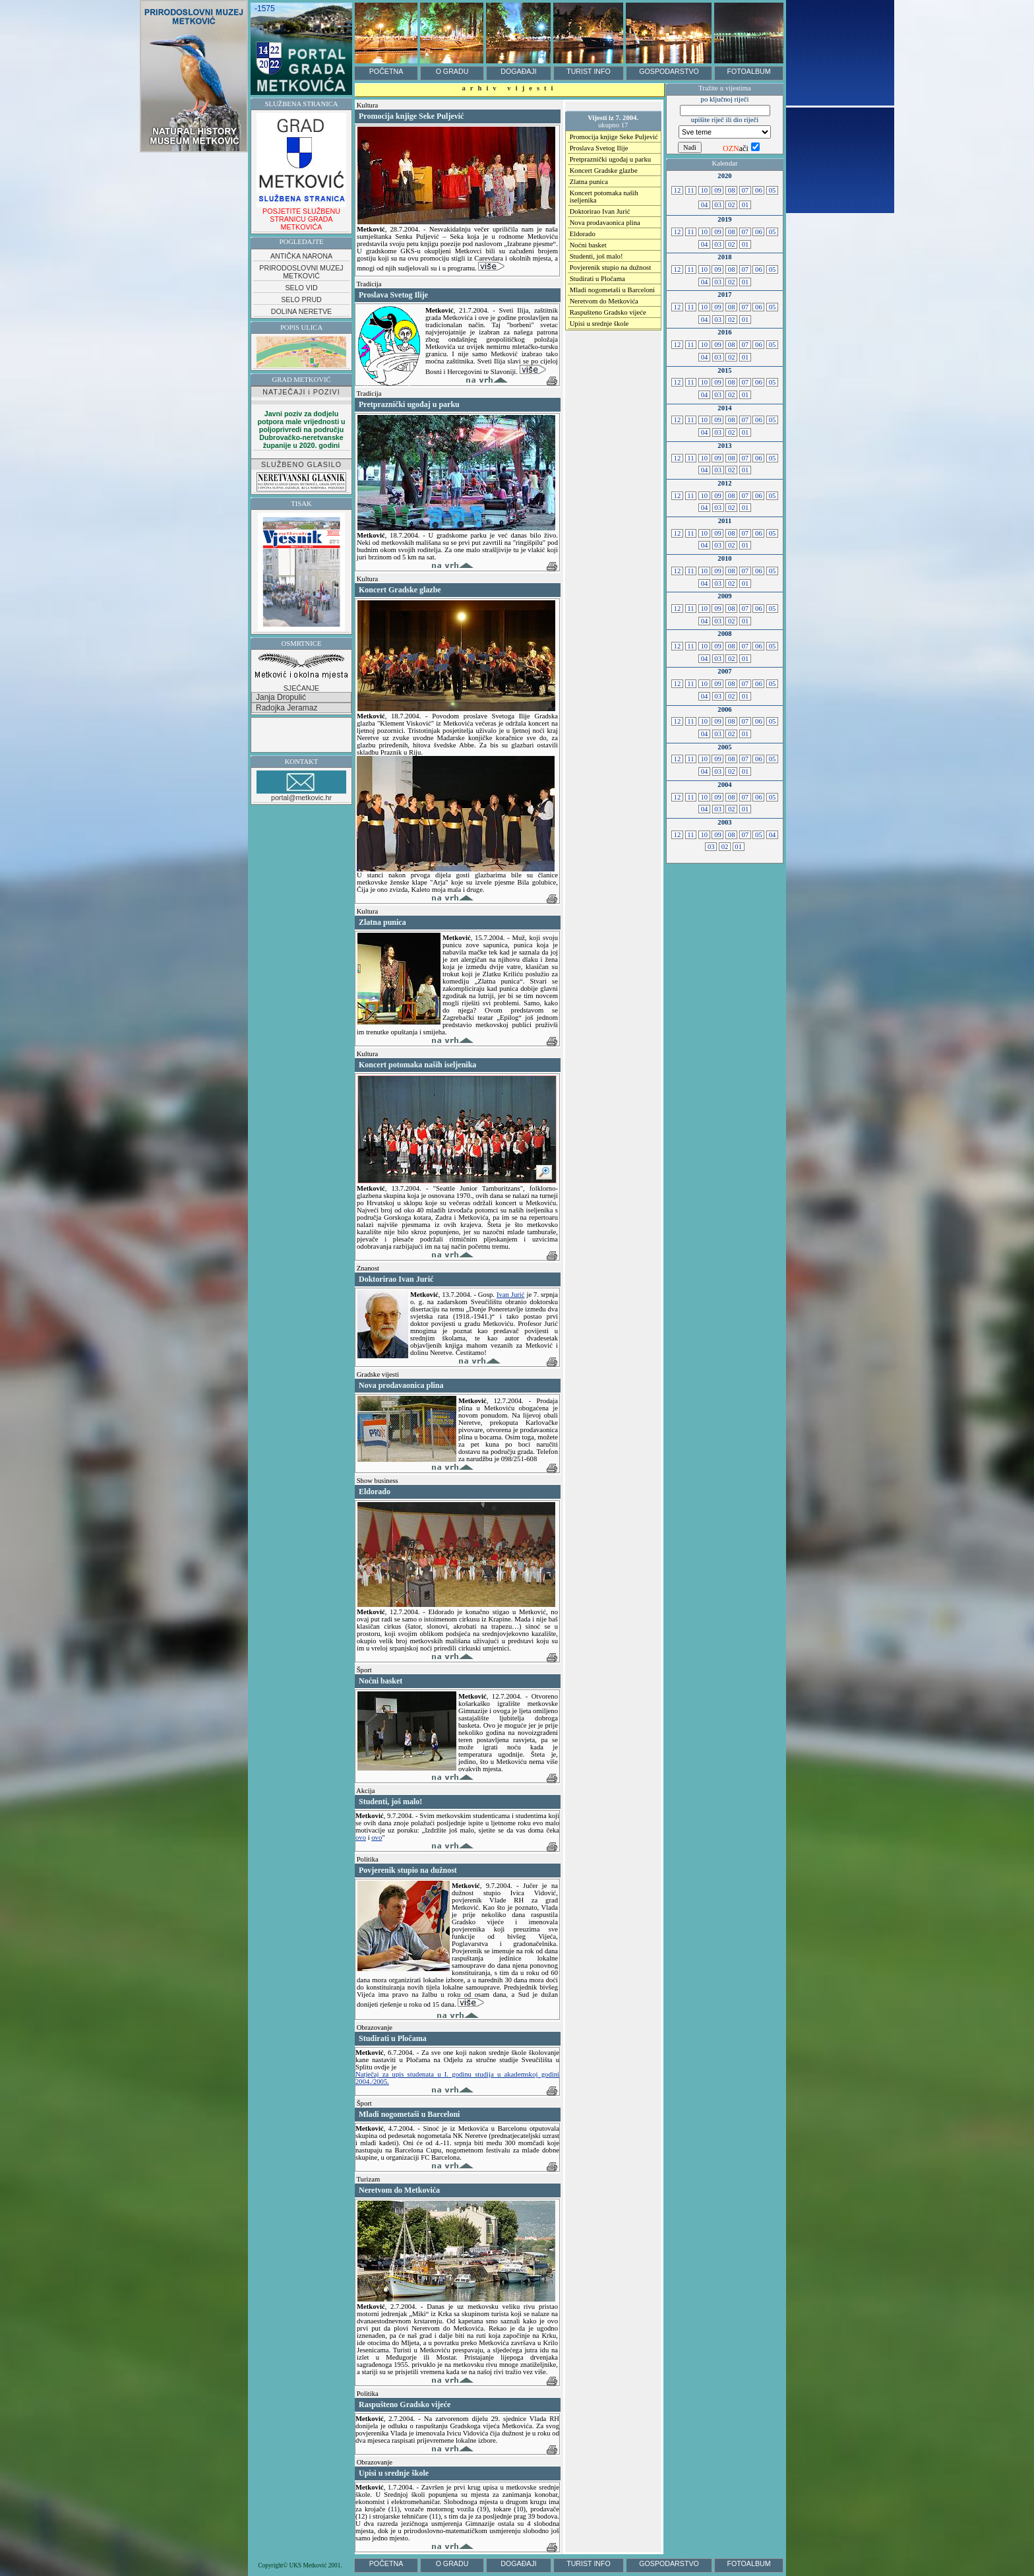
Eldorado (582, 233)
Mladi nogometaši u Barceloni (612, 290)
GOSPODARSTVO (669, 71)
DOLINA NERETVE (301, 311)
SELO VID (301, 288)
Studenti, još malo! (596, 256)
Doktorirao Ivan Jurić (600, 211)
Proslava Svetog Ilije (599, 148)
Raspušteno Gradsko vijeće (608, 312)
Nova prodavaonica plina (605, 222)
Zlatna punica (589, 181)
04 (704, 204)
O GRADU (452, 71)
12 (677, 190)
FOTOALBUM (748, 71)
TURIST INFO (588, 71)
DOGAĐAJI (518, 71)
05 (772, 190)
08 (731, 190)
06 (758, 190)
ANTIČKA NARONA (301, 256)
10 (704, 190)
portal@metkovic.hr (301, 785)
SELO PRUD (301, 299)
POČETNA (386, 71)
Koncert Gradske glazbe (604, 170)
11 (691, 190)
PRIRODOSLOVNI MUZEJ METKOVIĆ (301, 272)
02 (731, 204)
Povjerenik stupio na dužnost (610, 267)
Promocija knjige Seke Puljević (614, 137)
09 (717, 190)
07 (745, 190)
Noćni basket (588, 245)
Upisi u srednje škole (599, 323)
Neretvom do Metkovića (604, 301)
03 (718, 204)
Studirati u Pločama (597, 278)
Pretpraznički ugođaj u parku (610, 159)
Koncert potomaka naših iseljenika (604, 196)
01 (745, 204)
